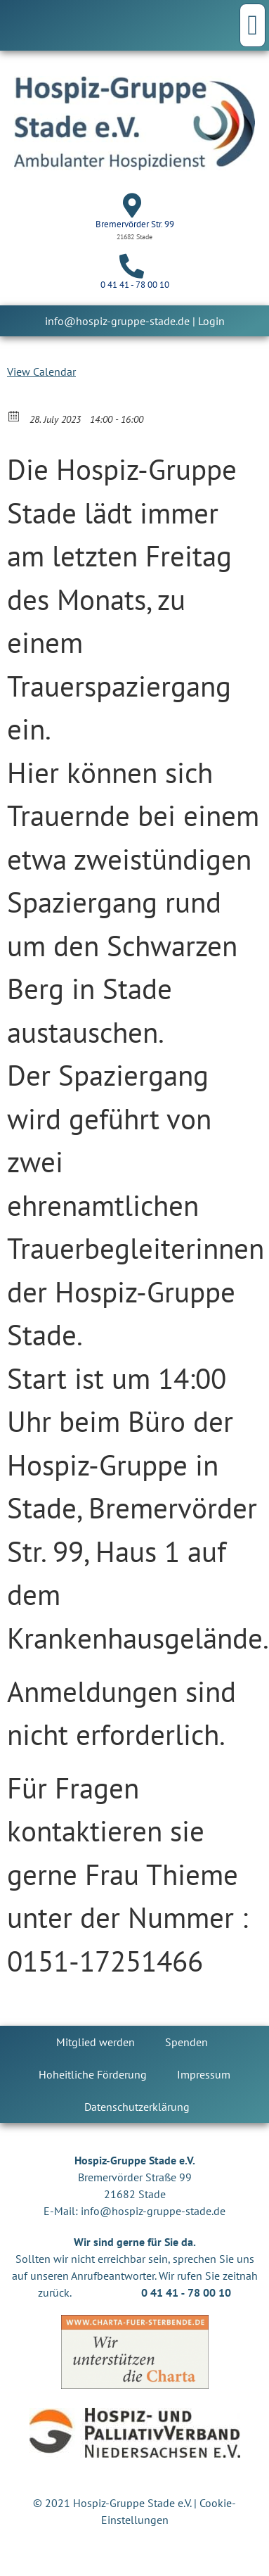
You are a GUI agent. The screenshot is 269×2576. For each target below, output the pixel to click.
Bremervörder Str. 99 (135, 224)
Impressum (203, 2074)
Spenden (186, 2042)
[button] (252, 25)
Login (211, 321)
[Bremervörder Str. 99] (131, 205)
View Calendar (41, 371)
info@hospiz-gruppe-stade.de (117, 321)
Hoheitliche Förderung (93, 2074)
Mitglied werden (95, 2042)
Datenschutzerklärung (137, 2107)
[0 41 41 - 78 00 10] (131, 265)
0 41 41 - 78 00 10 (134, 285)
